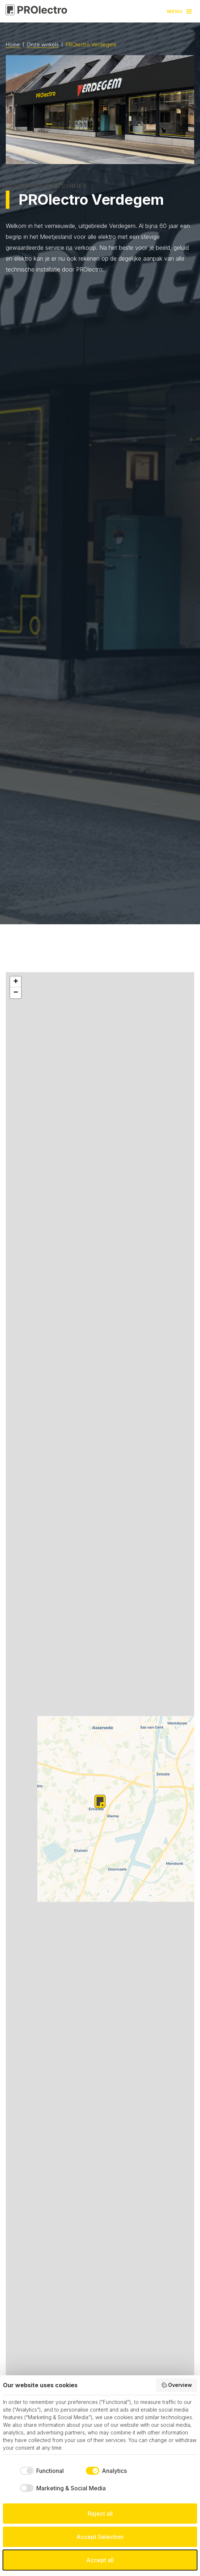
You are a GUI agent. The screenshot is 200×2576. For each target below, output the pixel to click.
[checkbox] (40, 2470)
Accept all (100, 2560)
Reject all (100, 2513)
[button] (180, 11)
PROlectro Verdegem (91, 44)
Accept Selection (100, 2536)
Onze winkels (43, 45)
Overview (176, 2385)
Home (13, 45)
